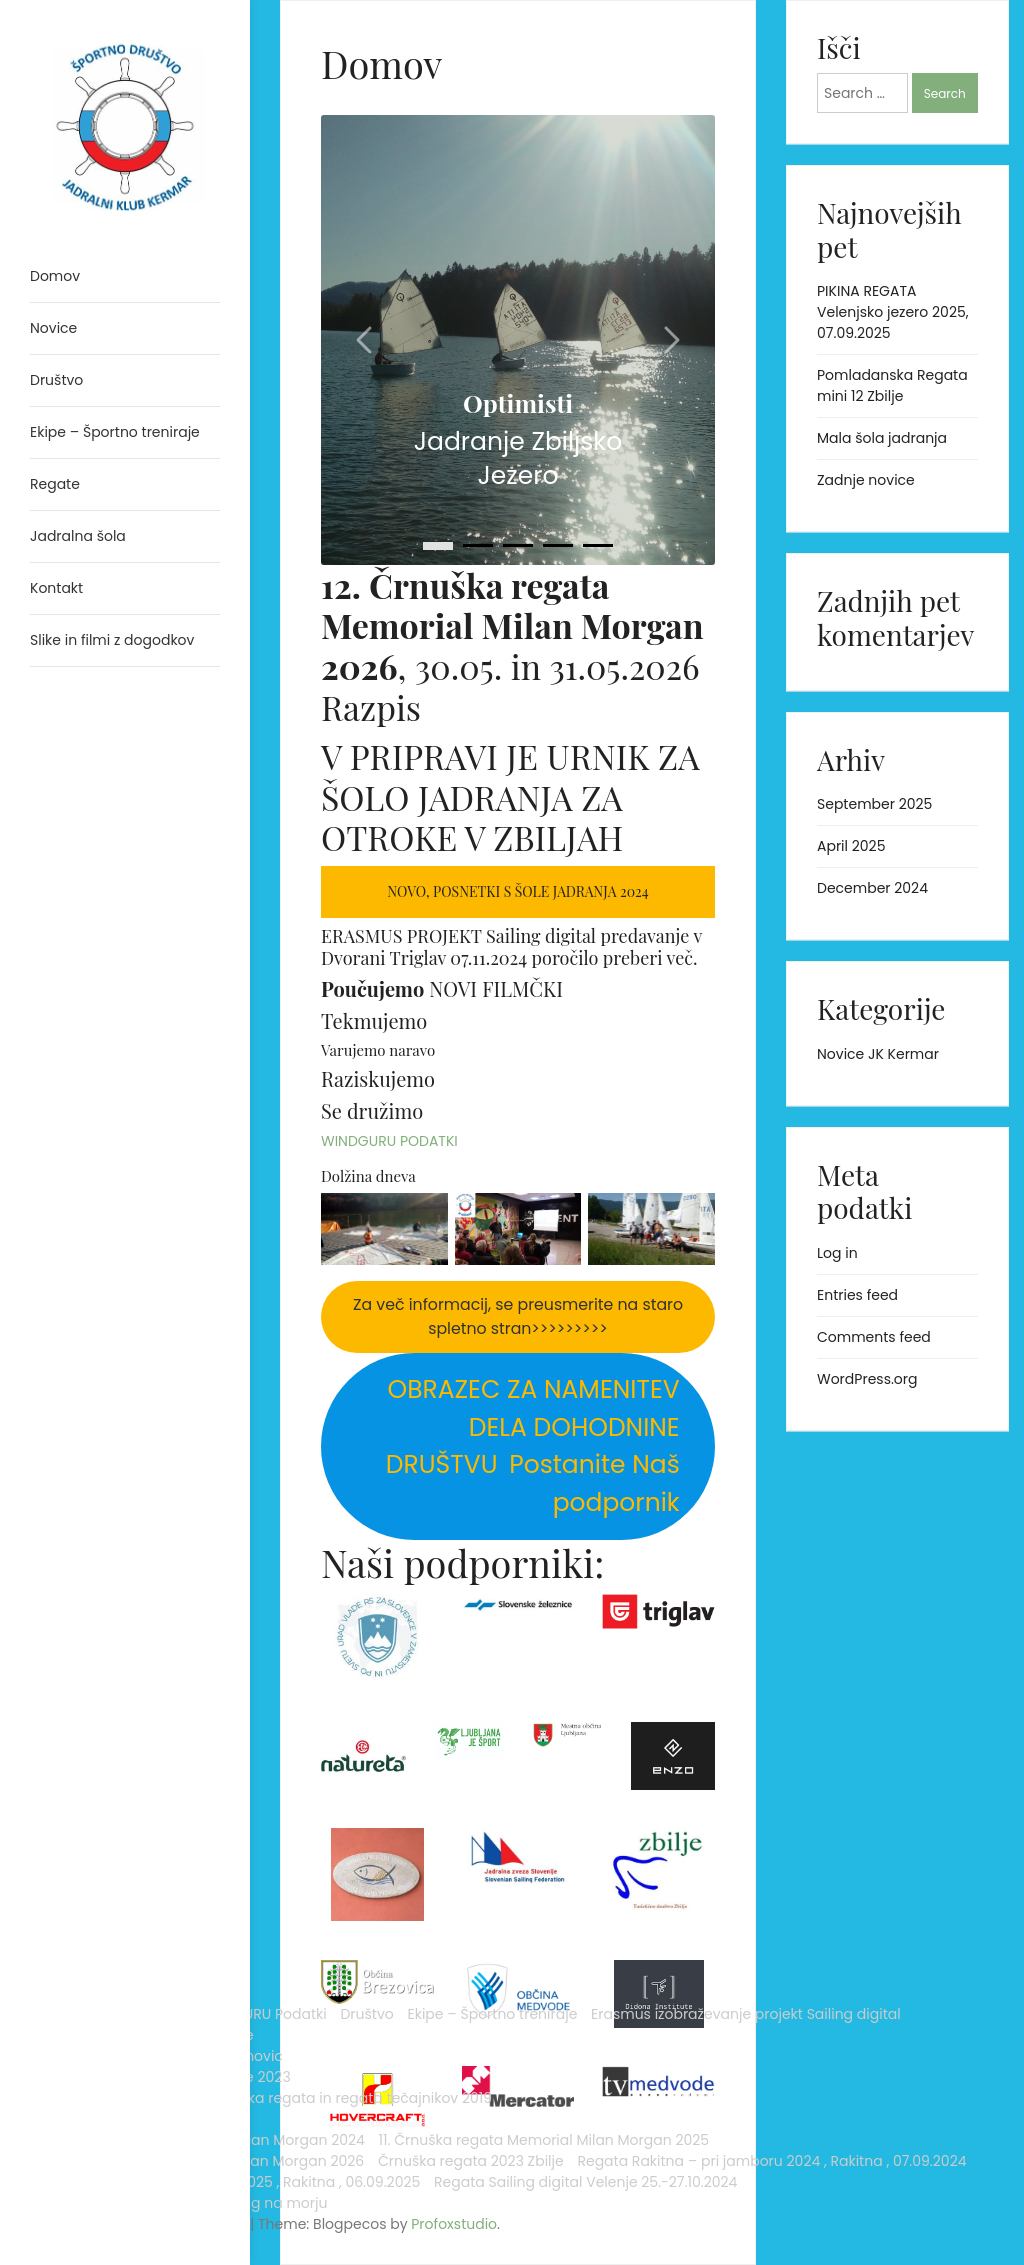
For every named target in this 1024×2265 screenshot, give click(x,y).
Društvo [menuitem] (56, 380)
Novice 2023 (72, 1657)
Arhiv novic (68, 1636)
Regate (55, 1720)
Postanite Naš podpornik (531, 1443)
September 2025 (874, 804)
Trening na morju (89, 2161)
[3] (558, 545)
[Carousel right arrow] (670, 340)
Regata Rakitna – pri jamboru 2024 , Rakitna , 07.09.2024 (113, 1993)
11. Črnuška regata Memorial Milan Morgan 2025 (112, 1825)
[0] (438, 546)
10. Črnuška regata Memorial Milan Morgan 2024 (112, 1762)
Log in (837, 1253)
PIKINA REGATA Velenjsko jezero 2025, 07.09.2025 (893, 312)
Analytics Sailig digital (106, 1447)
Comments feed (874, 1337)
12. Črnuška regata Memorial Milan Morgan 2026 (112, 1888)
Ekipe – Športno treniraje (115, 1531)
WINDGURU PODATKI (389, 1141)
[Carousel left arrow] (366, 340)
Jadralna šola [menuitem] (78, 536)
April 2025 (851, 846)
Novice (53, 1615)
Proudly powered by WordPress (99, 2192)
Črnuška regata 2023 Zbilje (103, 1940)
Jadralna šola (78, 1594)
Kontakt (166, 1594)
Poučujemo (372, 988)
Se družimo (372, 1110)
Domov (55, 1468)
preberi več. (650, 958)
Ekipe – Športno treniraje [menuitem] (115, 432)
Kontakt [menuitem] (56, 588)
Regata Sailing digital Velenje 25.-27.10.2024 (105, 2108)
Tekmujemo (374, 1020)
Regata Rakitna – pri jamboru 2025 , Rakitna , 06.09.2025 (113, 2056)
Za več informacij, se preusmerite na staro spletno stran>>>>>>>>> (518, 1316)
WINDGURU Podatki (95, 1489)
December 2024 (872, 888)
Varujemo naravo (378, 1050)
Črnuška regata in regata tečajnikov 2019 (118, 1688)
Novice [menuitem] (53, 328)
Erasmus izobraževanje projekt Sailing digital (110, 1562)
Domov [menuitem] (55, 276)
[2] (518, 545)
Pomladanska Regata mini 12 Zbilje (892, 385)
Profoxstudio (171, 2224)
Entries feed (857, 1295)
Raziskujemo (378, 1078)
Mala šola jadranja (882, 438)
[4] (598, 545)
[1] (478, 545)
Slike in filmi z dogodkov (112, 2140)
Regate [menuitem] (55, 484)
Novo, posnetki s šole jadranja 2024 (517, 891)
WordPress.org (867, 1379)
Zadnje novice (866, 480)
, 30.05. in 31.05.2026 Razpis (512, 646)
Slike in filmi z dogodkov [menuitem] (112, 640)
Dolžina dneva (368, 1176)
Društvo (56, 1510)
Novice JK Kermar (878, 1054)
